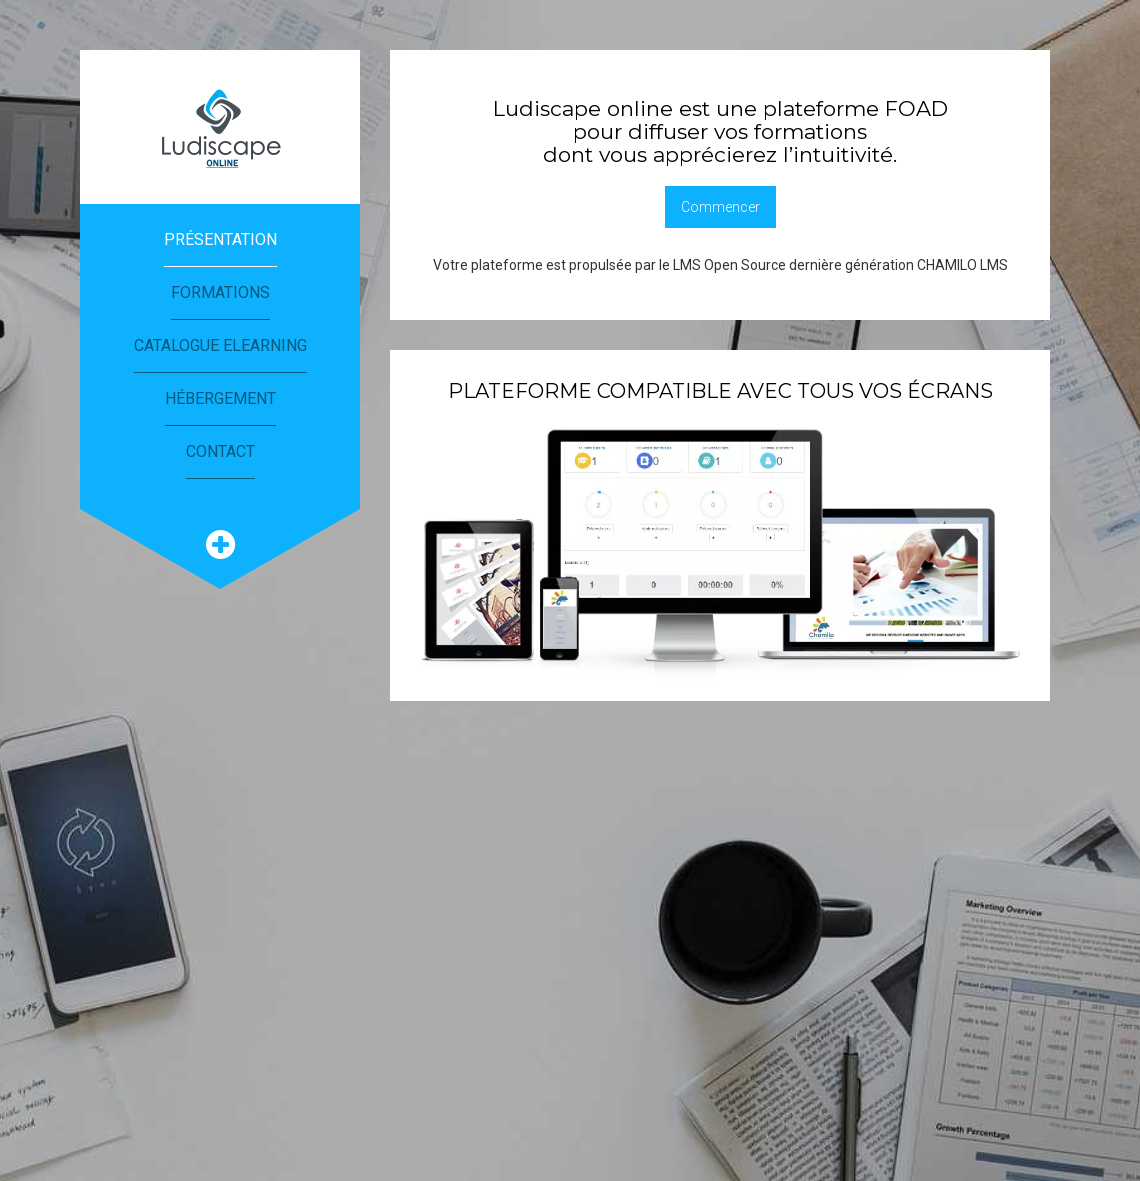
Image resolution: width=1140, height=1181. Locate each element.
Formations (220, 292)
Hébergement (220, 398)
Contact (220, 451)
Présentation (220, 239)
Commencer (720, 207)
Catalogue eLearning (220, 345)
